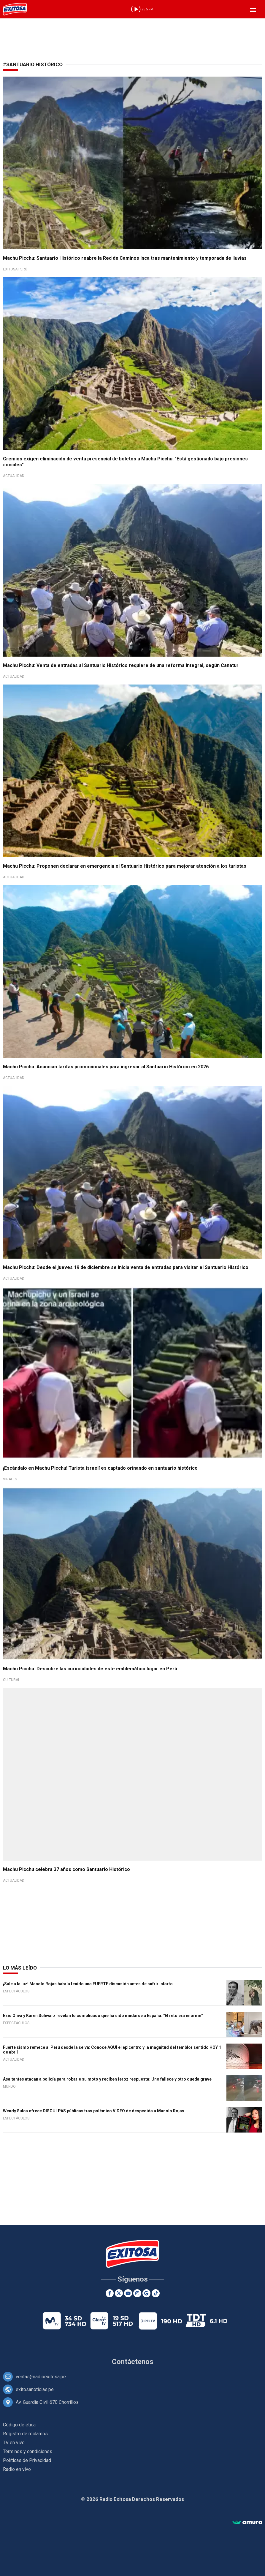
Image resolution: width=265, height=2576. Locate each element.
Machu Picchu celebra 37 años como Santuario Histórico (66, 1869)
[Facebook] (110, 2293)
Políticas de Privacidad (27, 2460)
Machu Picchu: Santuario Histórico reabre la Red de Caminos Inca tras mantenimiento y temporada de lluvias (125, 258)
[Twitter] (119, 2293)
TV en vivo (14, 2442)
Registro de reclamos (25, 2433)
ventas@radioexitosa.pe (41, 2376)
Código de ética (19, 2425)
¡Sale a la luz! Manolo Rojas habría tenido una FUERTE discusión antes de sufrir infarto (88, 1983)
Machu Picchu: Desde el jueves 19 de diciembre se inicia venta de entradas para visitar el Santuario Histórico (125, 1267)
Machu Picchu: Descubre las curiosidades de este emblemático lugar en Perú (90, 1669)
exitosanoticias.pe (35, 2389)
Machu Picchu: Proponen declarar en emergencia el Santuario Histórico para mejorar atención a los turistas (124, 866)
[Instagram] (137, 2293)
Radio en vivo (17, 2469)
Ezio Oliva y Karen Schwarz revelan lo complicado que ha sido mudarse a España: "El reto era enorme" (103, 2015)
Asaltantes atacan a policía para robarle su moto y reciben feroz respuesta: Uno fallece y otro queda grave (107, 2079)
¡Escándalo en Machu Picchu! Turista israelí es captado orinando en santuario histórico (100, 1468)
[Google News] (146, 2293)
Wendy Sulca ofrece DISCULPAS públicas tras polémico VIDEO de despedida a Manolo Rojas (93, 2110)
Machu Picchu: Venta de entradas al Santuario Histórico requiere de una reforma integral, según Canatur (121, 665)
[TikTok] (156, 2293)
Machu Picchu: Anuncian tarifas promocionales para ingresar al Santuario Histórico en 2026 (106, 1067)
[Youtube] (128, 2293)
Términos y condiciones (27, 2451)
